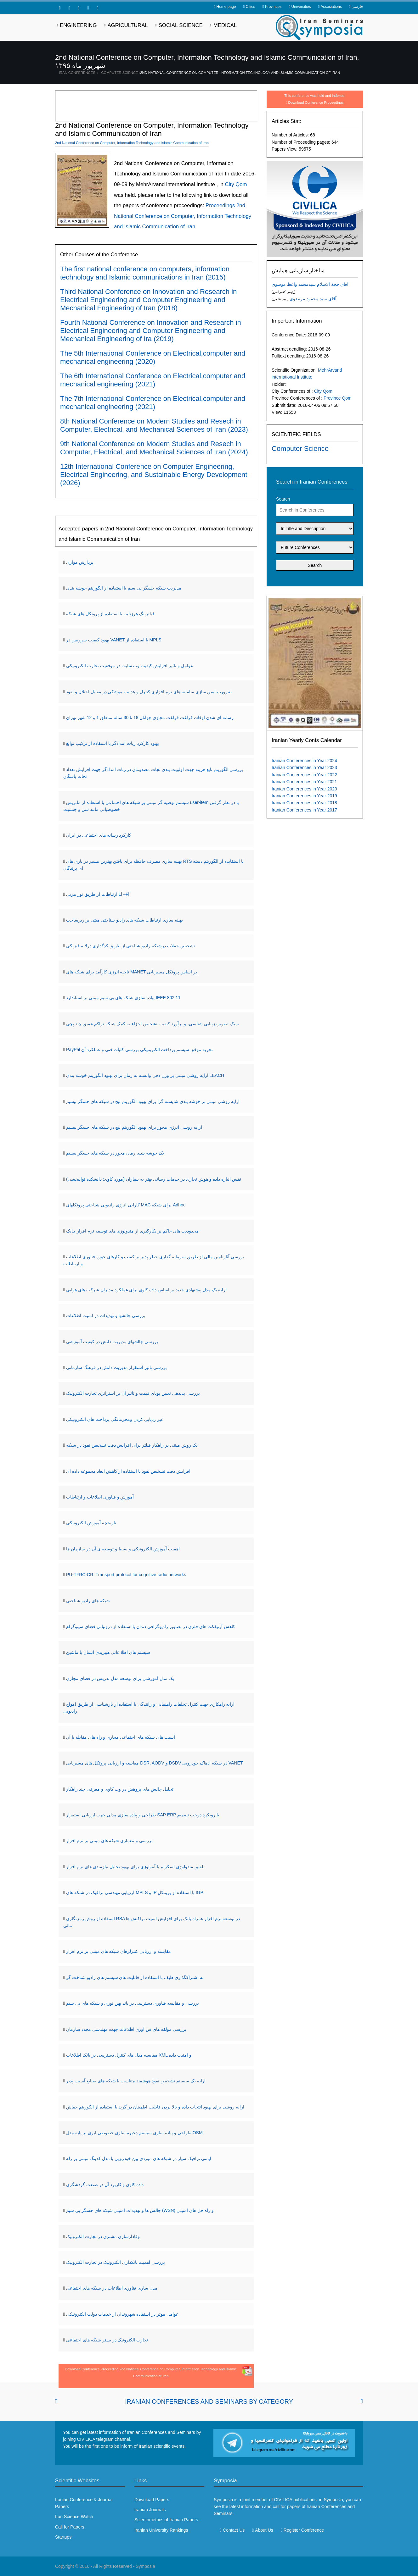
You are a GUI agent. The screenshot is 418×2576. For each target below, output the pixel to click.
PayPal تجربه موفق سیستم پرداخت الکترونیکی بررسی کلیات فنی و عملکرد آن (139, 1049)
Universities (301, 6)
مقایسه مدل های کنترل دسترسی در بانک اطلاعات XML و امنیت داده (128, 2055)
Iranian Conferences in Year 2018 (304, 802)
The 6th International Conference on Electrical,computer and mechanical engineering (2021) (152, 380)
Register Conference (304, 2530)
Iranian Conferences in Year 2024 (304, 760)
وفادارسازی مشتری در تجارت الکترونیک (103, 2236)
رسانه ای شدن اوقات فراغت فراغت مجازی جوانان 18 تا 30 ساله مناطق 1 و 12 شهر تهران (150, 717)
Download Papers (151, 2499)
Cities (250, 6)
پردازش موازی (79, 562)
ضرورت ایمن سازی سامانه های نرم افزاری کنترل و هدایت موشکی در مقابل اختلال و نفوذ (149, 691)
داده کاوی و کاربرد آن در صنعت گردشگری (105, 2184)
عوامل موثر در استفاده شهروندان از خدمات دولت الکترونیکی (122, 2314)
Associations (331, 6)
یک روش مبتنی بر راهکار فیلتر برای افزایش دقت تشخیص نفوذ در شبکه (132, 1445)
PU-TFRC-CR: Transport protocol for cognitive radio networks (126, 1574)
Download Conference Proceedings (316, 102)
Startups (63, 2537)
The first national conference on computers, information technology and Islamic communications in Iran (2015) (144, 273)
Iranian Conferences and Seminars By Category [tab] (209, 2401)
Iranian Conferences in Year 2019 (304, 795)
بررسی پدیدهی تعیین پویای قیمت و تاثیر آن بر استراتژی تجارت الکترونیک (133, 1393)
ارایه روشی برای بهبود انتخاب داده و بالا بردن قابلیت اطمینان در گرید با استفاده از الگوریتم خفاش (155, 2106)
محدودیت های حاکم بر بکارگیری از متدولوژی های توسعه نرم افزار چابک (132, 1230)
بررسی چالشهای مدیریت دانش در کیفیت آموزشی (112, 1341)
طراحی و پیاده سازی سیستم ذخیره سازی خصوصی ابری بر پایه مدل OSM (134, 2132)
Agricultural (127, 25)
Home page (226, 6)
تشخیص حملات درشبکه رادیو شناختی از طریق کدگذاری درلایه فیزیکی (130, 945)
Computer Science (119, 73)
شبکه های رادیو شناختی (88, 1600)
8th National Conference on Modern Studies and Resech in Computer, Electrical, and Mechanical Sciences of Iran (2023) (154, 425)
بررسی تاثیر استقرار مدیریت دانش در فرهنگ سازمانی (116, 1367)
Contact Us (234, 2530)
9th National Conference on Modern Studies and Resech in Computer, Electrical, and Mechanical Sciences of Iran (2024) (154, 448)
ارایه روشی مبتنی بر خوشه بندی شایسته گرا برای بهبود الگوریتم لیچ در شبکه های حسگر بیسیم (153, 1101)
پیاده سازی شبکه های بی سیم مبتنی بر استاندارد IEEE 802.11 (123, 997)
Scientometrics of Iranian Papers (166, 2519)
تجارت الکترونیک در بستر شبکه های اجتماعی (107, 2339)
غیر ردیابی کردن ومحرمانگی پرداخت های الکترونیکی (114, 1419)
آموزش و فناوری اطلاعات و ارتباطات (100, 1496)
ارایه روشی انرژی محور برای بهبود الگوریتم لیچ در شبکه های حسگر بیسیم (134, 1127)
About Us (264, 2530)
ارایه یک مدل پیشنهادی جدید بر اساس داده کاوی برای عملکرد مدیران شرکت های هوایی (146, 1289)
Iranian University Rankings (161, 2530)
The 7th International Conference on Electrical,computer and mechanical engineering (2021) (152, 403)
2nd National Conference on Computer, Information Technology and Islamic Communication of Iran (240, 73)
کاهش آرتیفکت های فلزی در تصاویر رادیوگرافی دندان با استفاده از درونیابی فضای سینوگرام (150, 1626)
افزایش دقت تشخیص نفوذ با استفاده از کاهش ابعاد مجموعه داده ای (128, 1471)
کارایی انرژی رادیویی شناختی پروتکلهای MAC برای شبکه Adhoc (125, 1204)
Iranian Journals (150, 2509)
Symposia (145, 2566)
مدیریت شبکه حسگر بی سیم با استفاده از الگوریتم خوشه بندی (123, 587)
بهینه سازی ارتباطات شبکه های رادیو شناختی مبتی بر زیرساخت (124, 919)
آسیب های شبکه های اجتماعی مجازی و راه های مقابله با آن (120, 1737)
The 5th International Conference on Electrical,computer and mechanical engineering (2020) (152, 357)
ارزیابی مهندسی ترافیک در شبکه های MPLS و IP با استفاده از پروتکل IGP (134, 1892)
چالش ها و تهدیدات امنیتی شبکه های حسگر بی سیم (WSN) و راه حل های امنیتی (140, 2210)
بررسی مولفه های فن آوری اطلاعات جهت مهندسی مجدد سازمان (126, 2029)
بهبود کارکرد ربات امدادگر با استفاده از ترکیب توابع (112, 743)
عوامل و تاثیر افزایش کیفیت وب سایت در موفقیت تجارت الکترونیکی (129, 665)
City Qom (323, 391)
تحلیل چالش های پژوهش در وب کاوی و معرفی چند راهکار (119, 1789)
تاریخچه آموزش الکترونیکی (91, 1522)
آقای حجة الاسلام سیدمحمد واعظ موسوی (310, 284)
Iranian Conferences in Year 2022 (304, 774)
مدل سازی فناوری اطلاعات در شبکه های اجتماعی (111, 2288)
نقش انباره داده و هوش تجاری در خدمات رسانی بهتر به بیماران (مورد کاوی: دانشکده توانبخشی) (153, 1179)
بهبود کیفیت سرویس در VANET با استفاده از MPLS (113, 639)
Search (283, 498)
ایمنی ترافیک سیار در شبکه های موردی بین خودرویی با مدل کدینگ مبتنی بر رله (138, 2158)
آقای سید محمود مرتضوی (313, 298)
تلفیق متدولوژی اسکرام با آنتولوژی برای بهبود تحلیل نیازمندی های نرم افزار (135, 1866)
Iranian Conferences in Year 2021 (304, 781)
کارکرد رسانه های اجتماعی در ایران (98, 835)
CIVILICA (283, 2499)
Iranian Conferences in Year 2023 (304, 767)
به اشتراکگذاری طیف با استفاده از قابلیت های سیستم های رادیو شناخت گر (135, 1977)
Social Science (181, 25)
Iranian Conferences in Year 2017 (304, 809)
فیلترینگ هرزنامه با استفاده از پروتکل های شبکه (110, 613)
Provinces (273, 6)
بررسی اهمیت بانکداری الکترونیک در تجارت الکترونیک (115, 2262)
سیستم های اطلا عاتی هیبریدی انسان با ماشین (108, 1652)
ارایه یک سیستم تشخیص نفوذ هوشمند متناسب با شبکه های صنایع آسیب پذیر (136, 2080)
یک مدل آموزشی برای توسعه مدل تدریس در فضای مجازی (120, 1678)
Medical (225, 25)
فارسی (357, 6)
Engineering (78, 25)
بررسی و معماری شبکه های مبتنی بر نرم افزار (109, 1840)
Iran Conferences (77, 73)
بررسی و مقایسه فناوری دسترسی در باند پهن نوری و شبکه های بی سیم (132, 2003)
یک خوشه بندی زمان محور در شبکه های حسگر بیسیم (115, 1152)
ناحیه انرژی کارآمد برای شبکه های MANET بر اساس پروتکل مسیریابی (131, 971)
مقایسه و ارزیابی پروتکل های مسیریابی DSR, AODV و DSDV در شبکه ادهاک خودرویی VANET (154, 1762)
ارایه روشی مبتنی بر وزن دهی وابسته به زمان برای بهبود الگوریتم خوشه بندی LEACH (145, 1075)
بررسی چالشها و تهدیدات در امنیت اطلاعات (105, 1315)
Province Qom (338, 398)
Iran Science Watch (74, 2516)
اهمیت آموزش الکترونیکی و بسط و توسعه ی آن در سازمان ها (123, 1548)
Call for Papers (69, 2526)
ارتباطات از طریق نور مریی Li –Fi (97, 894)
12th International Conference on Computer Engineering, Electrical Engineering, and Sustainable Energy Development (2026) (153, 475)
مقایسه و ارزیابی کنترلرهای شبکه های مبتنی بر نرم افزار (118, 1951)
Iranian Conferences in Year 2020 (304, 788)
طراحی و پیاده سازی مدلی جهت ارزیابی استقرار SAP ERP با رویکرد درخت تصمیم (142, 1814)
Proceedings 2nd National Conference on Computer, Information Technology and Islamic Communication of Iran (182, 216)
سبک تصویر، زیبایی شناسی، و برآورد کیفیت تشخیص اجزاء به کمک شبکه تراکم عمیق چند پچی (152, 1023)
